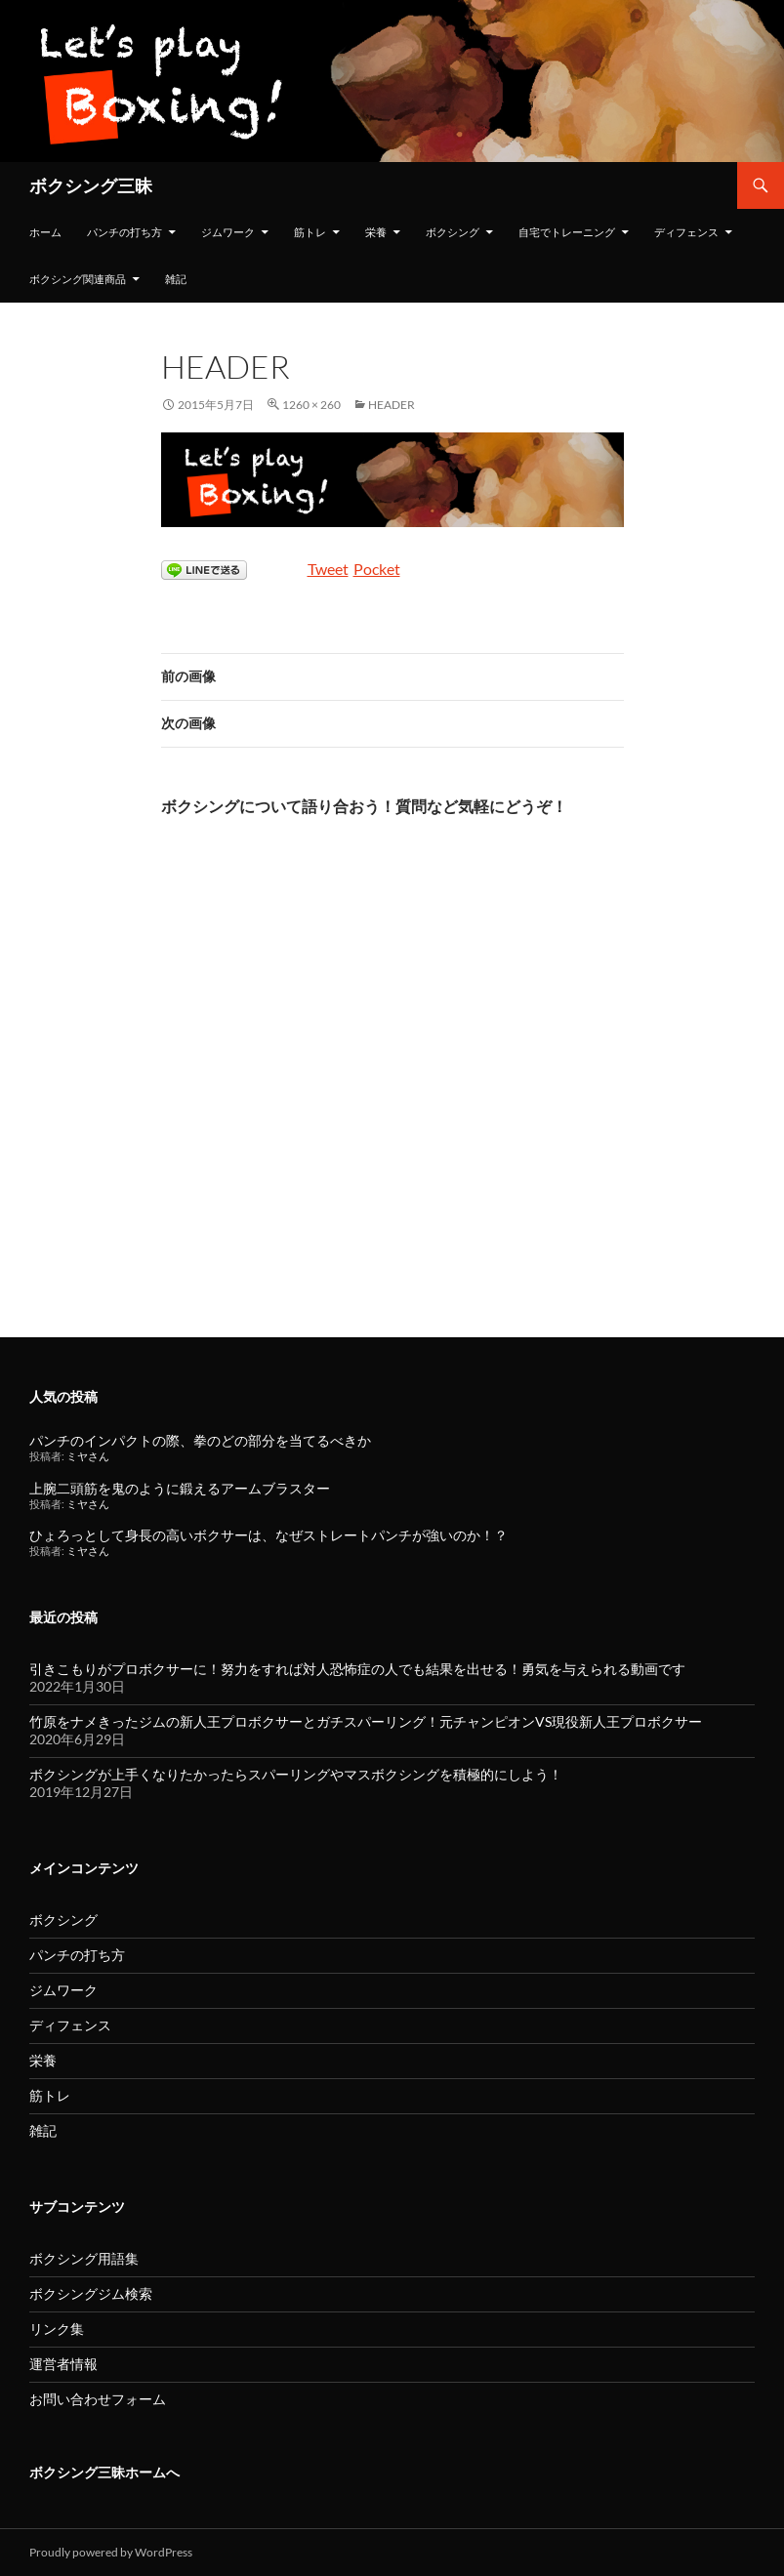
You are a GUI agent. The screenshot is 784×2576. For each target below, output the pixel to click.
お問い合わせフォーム (97, 2399)
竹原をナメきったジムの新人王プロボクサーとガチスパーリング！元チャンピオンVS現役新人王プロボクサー (365, 1721)
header (391, 404)
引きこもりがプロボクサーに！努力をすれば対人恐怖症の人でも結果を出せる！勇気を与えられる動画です (357, 1668)
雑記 (175, 278)
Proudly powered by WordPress (110, 2552)
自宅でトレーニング (566, 231)
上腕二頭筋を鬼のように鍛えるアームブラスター (179, 1488)
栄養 (376, 231)
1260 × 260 (311, 404)
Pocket (376, 568)
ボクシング (452, 231)
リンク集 (56, 2328)
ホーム (45, 231)
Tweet (328, 568)
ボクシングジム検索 (90, 2293)
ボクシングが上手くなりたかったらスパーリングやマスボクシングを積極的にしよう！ (295, 1774)
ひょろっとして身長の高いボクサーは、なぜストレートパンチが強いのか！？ (268, 1535)
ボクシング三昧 (90, 185)
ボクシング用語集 (84, 2258)
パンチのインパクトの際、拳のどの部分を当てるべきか (200, 1440)
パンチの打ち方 (124, 231)
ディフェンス (686, 231)
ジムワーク (228, 231)
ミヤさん (87, 1456)
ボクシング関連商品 (77, 278)
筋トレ (310, 231)
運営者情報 (63, 2363)
